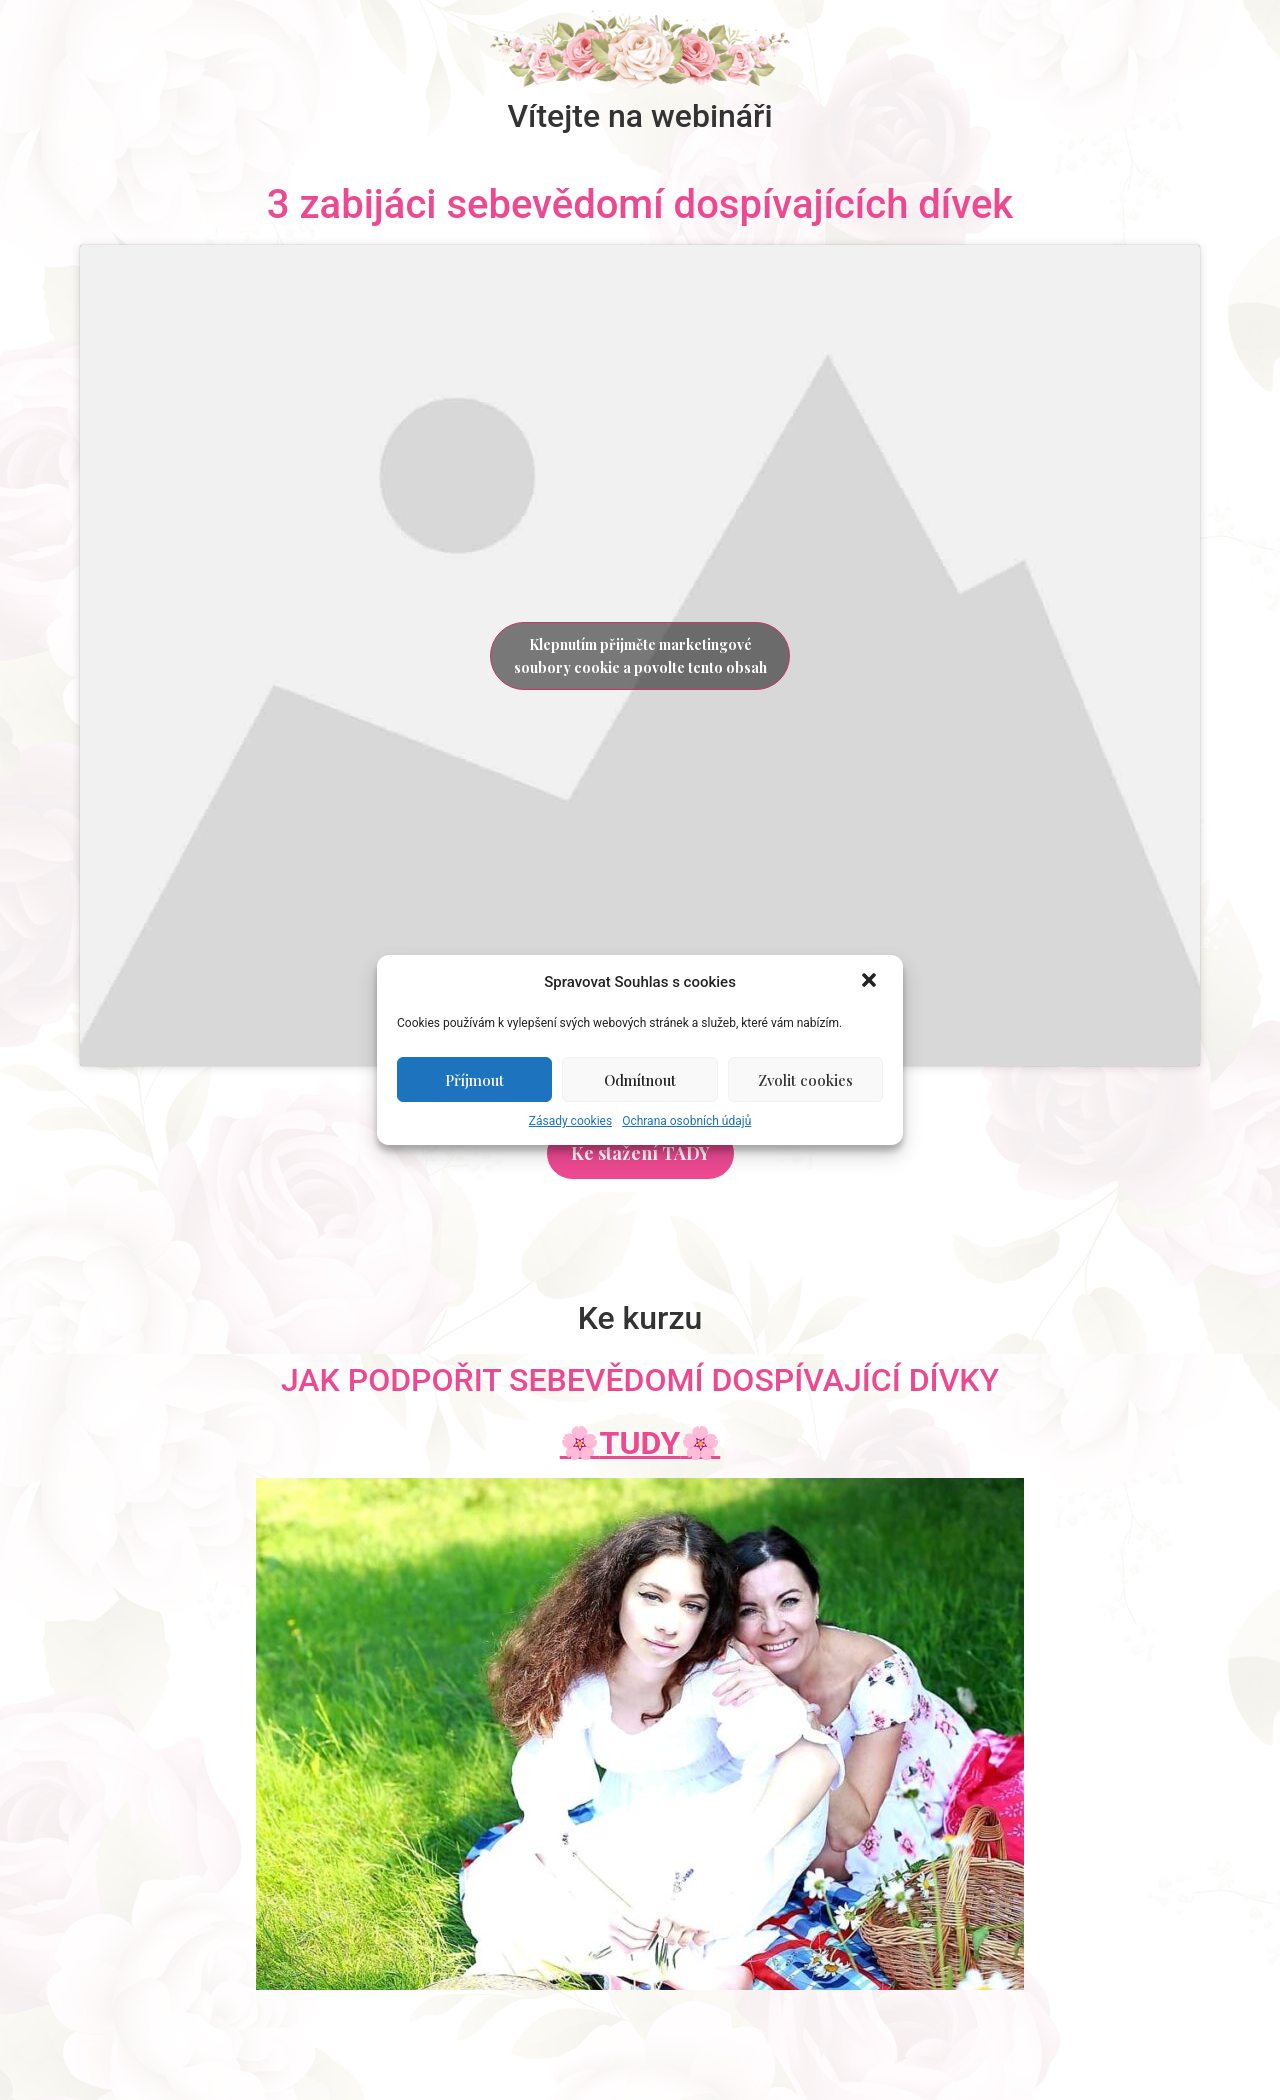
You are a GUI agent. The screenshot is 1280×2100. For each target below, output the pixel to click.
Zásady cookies (570, 1121)
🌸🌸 (640, 1443)
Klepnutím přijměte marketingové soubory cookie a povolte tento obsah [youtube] (640, 656)
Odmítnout (640, 1080)
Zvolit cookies (805, 1080)
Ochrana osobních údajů (686, 1121)
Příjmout (474, 1080)
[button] (871, 982)
